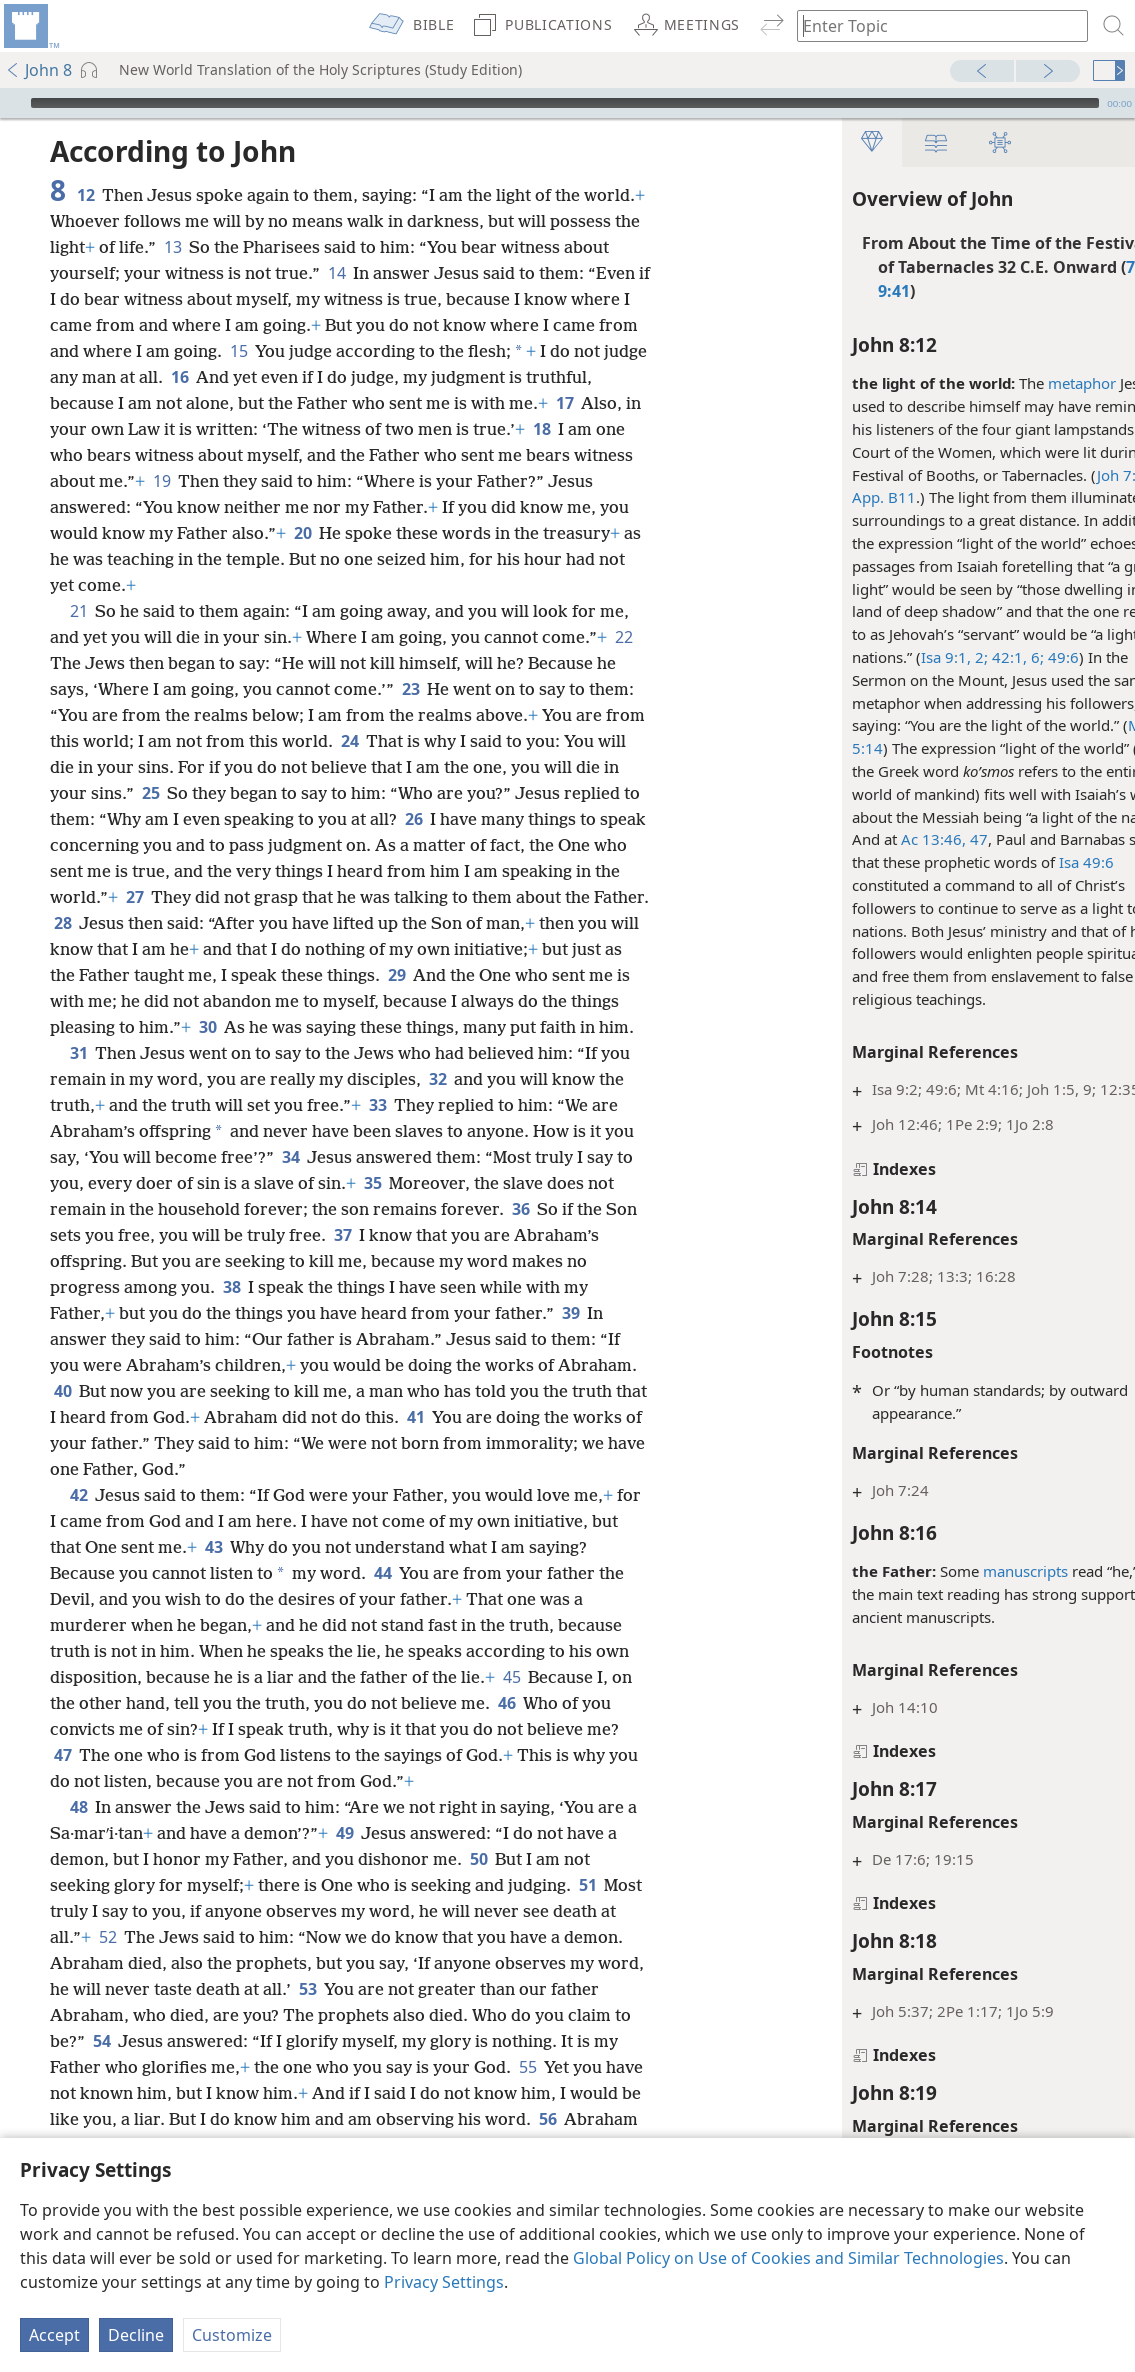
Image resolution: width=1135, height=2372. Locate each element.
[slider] (565, 103)
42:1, (950, 657)
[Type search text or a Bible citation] (933, 25)
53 (307, 1989)
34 (290, 1157)
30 (207, 1027)
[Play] (13, 103)
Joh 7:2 (1064, 475)
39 (570, 1313)
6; (978, 657)
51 (587, 1885)
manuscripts (968, 1571)
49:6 (1004, 657)
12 (85, 195)
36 (520, 1209)
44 (382, 1573)
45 (511, 1677)
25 (150, 793)
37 (342, 1235)
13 (172, 247)
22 (623, 637)
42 (78, 1495)
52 (107, 1937)
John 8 (38, 70)
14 (336, 273)
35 (372, 1183)
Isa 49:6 (1029, 862)
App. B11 (827, 497)
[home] (30, 26)
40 (62, 1391)
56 (547, 2119)
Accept (54, 2335)
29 (396, 975)
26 (413, 819)
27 (134, 897)
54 (101, 2041)
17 (564, 403)
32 (437, 1079)
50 (478, 1859)
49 (344, 1833)
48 (78, 1807)
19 (161, 481)
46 (506, 1703)
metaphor (1025, 383)
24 (349, 741)
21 (78, 611)
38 (231, 1287)
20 (302, 533)
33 (377, 1105)
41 (415, 1417)
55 (527, 2067)
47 (62, 1755)
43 (213, 1547)
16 (179, 377)
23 (410, 689)
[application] (567, 103)
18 (541, 429)
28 (62, 923)
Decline (136, 2335)
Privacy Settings (444, 2282)
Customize (232, 2335)
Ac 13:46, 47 (887, 839)
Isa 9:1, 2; (897, 657)
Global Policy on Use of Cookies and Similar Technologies (788, 2258)
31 (78, 1053)
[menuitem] (30, 26)
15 (238, 351)
